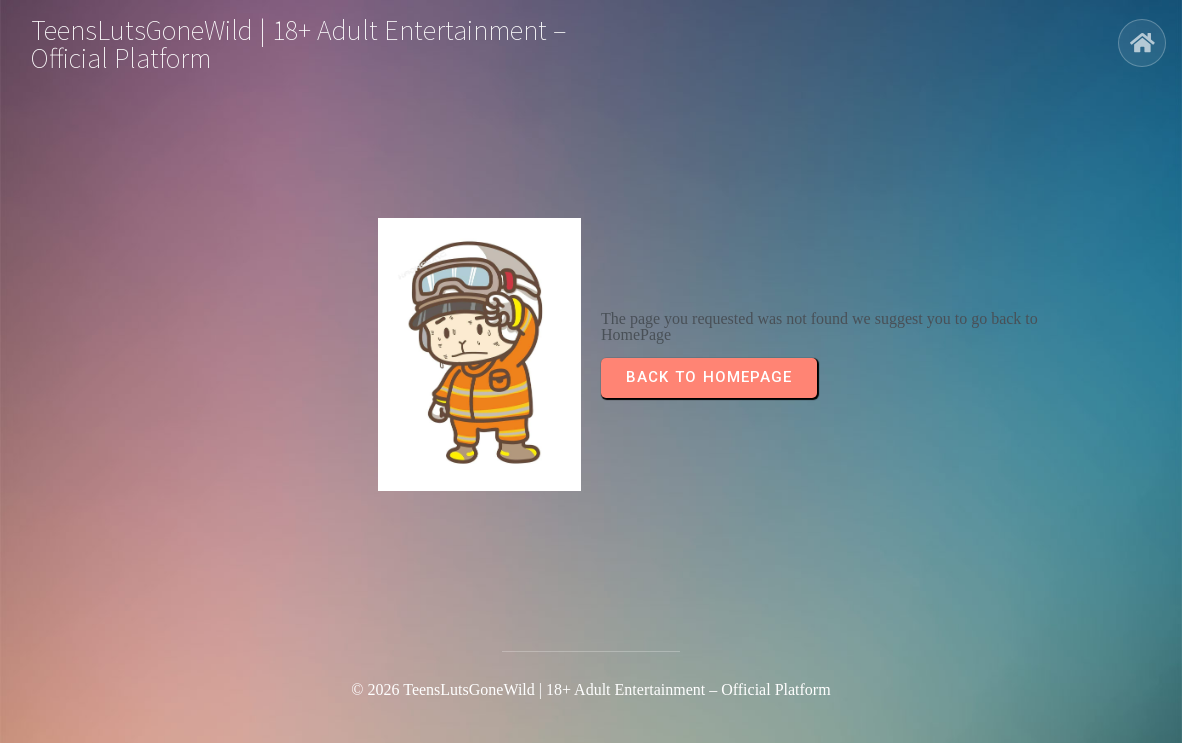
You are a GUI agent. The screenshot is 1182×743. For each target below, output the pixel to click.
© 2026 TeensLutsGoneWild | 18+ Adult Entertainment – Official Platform (590, 689)
